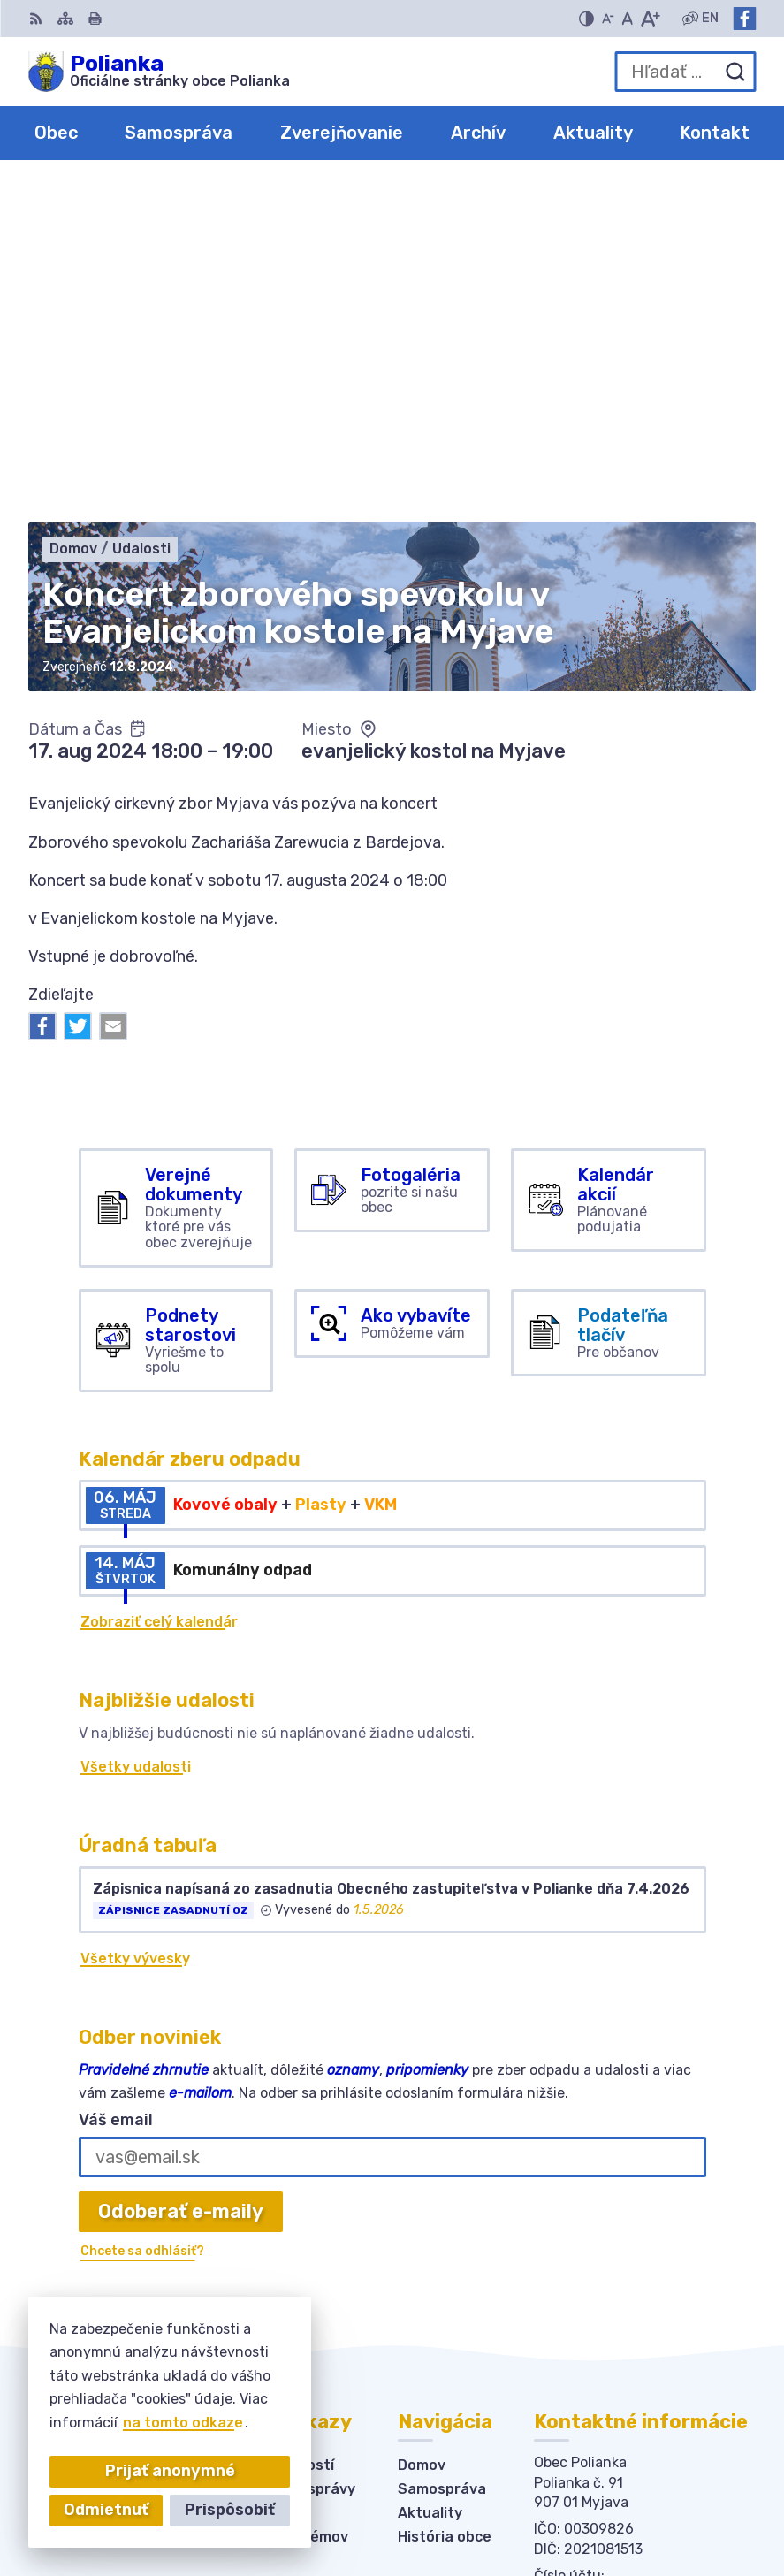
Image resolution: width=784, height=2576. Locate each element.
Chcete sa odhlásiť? (142, 1914)
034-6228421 (584, 2266)
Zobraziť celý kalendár (159, 1285)
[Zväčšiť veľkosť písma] (650, 18)
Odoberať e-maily (180, 1874)
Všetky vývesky (135, 1621)
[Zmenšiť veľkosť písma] (608, 18)
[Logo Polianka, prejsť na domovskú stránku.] (159, 71)
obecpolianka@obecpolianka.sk (645, 2285)
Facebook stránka (599, 2305)
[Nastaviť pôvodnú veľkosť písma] (627, 18)
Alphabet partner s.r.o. (624, 2481)
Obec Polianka (654, 2504)
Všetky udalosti (135, 1429)
